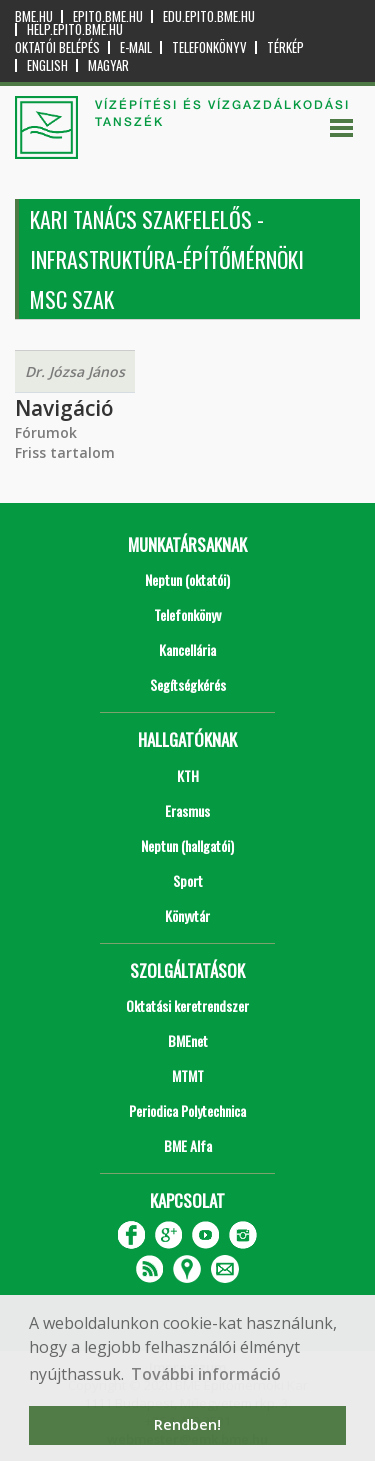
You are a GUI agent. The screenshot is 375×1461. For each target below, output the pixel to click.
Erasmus (187, 810)
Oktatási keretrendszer (187, 1005)
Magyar (108, 65)
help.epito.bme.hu (75, 29)
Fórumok (46, 432)
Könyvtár (187, 915)
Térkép (285, 47)
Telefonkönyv (209, 47)
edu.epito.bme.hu (209, 16)
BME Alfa (188, 1145)
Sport (188, 880)
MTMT (188, 1075)
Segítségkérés (188, 684)
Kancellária (187, 649)
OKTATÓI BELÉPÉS (57, 47)
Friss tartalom (65, 452)
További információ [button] (206, 1374)
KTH (188, 775)
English (47, 65)
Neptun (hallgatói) (187, 845)
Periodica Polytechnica (187, 1110)
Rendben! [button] (187, 1424)
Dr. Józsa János (75, 371)
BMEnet (188, 1040)
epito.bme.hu (108, 16)
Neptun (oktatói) (187, 579)
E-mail (136, 47)
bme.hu (34, 16)
